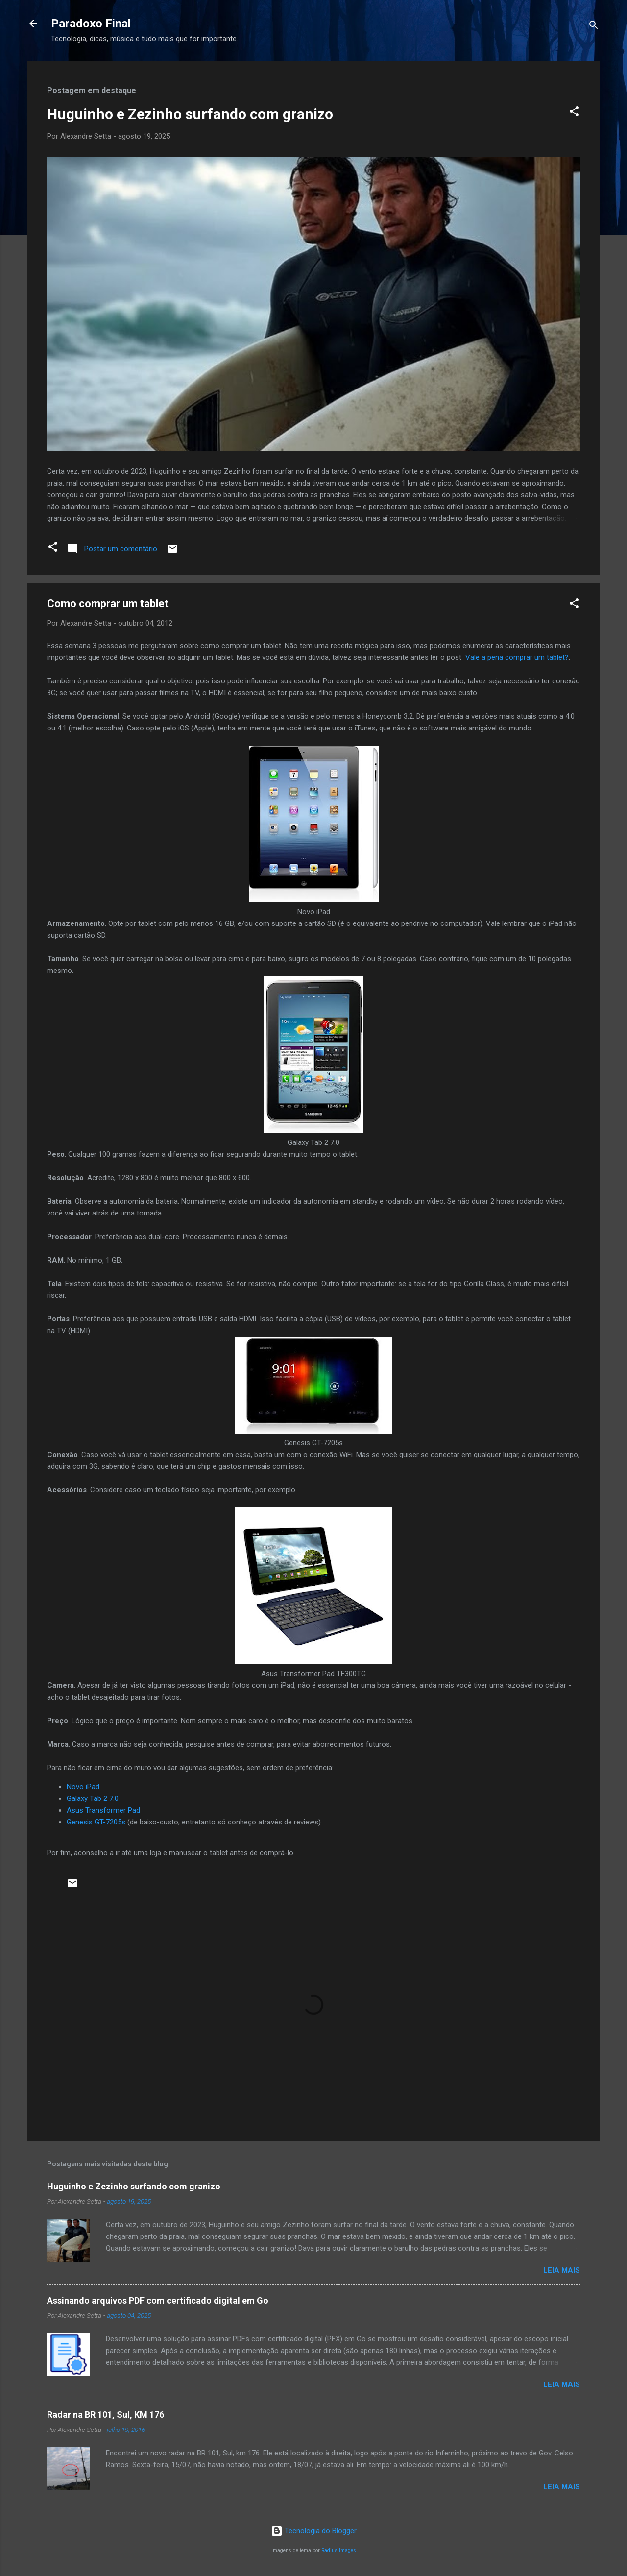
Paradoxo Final (91, 23)
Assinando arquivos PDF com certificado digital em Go (157, 2300)
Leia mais (561, 2270)
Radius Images (338, 2550)
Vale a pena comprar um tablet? (517, 657)
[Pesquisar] (594, 27)
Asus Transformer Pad (103, 1810)
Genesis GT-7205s (96, 1822)
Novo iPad (83, 1786)
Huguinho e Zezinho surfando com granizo (190, 113)
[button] (574, 113)
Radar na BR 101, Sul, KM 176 (105, 2414)
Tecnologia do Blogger (314, 2531)
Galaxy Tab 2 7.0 (93, 1798)
